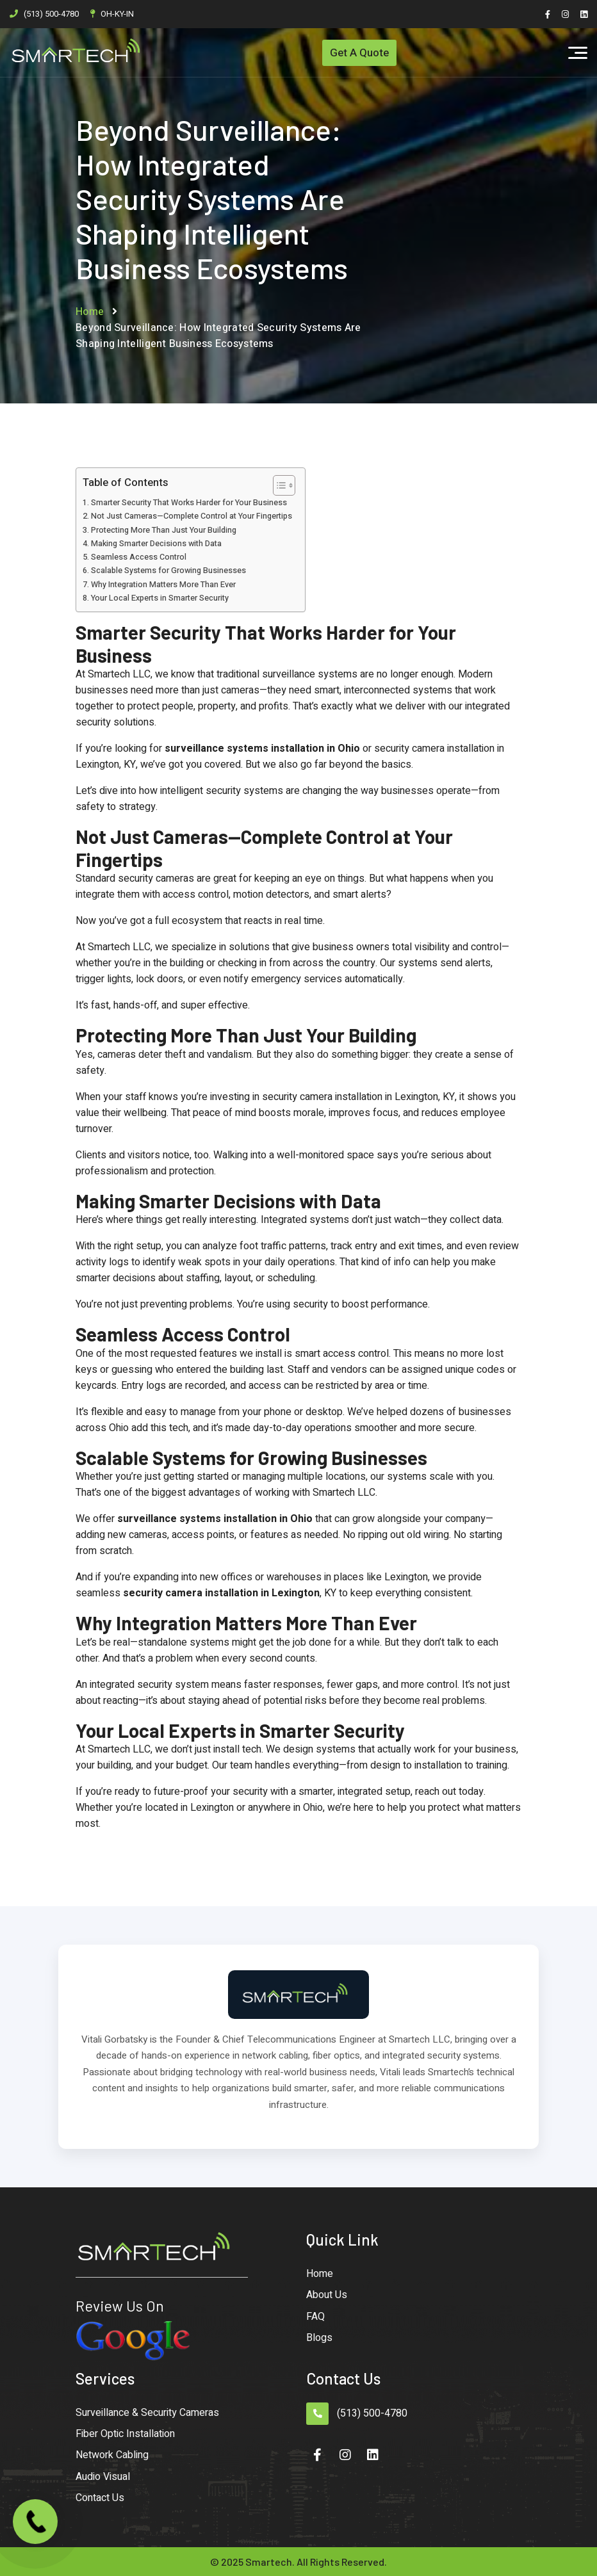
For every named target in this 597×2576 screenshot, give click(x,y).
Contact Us (100, 2498)
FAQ (315, 2316)
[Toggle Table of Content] (277, 485)
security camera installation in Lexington (221, 1593)
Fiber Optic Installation (125, 2434)
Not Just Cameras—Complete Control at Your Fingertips (191, 516)
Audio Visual (103, 2476)
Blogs (319, 2337)
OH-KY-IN (117, 14)
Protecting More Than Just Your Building (163, 530)
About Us (326, 2295)
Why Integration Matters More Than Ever (163, 584)
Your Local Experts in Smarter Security (160, 598)
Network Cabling (112, 2455)
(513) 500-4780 (51, 14)
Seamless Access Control (138, 557)
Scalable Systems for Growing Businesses (168, 570)
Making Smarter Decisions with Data (156, 543)
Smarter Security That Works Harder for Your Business (189, 502)
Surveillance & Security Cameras (147, 2412)
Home (90, 312)
